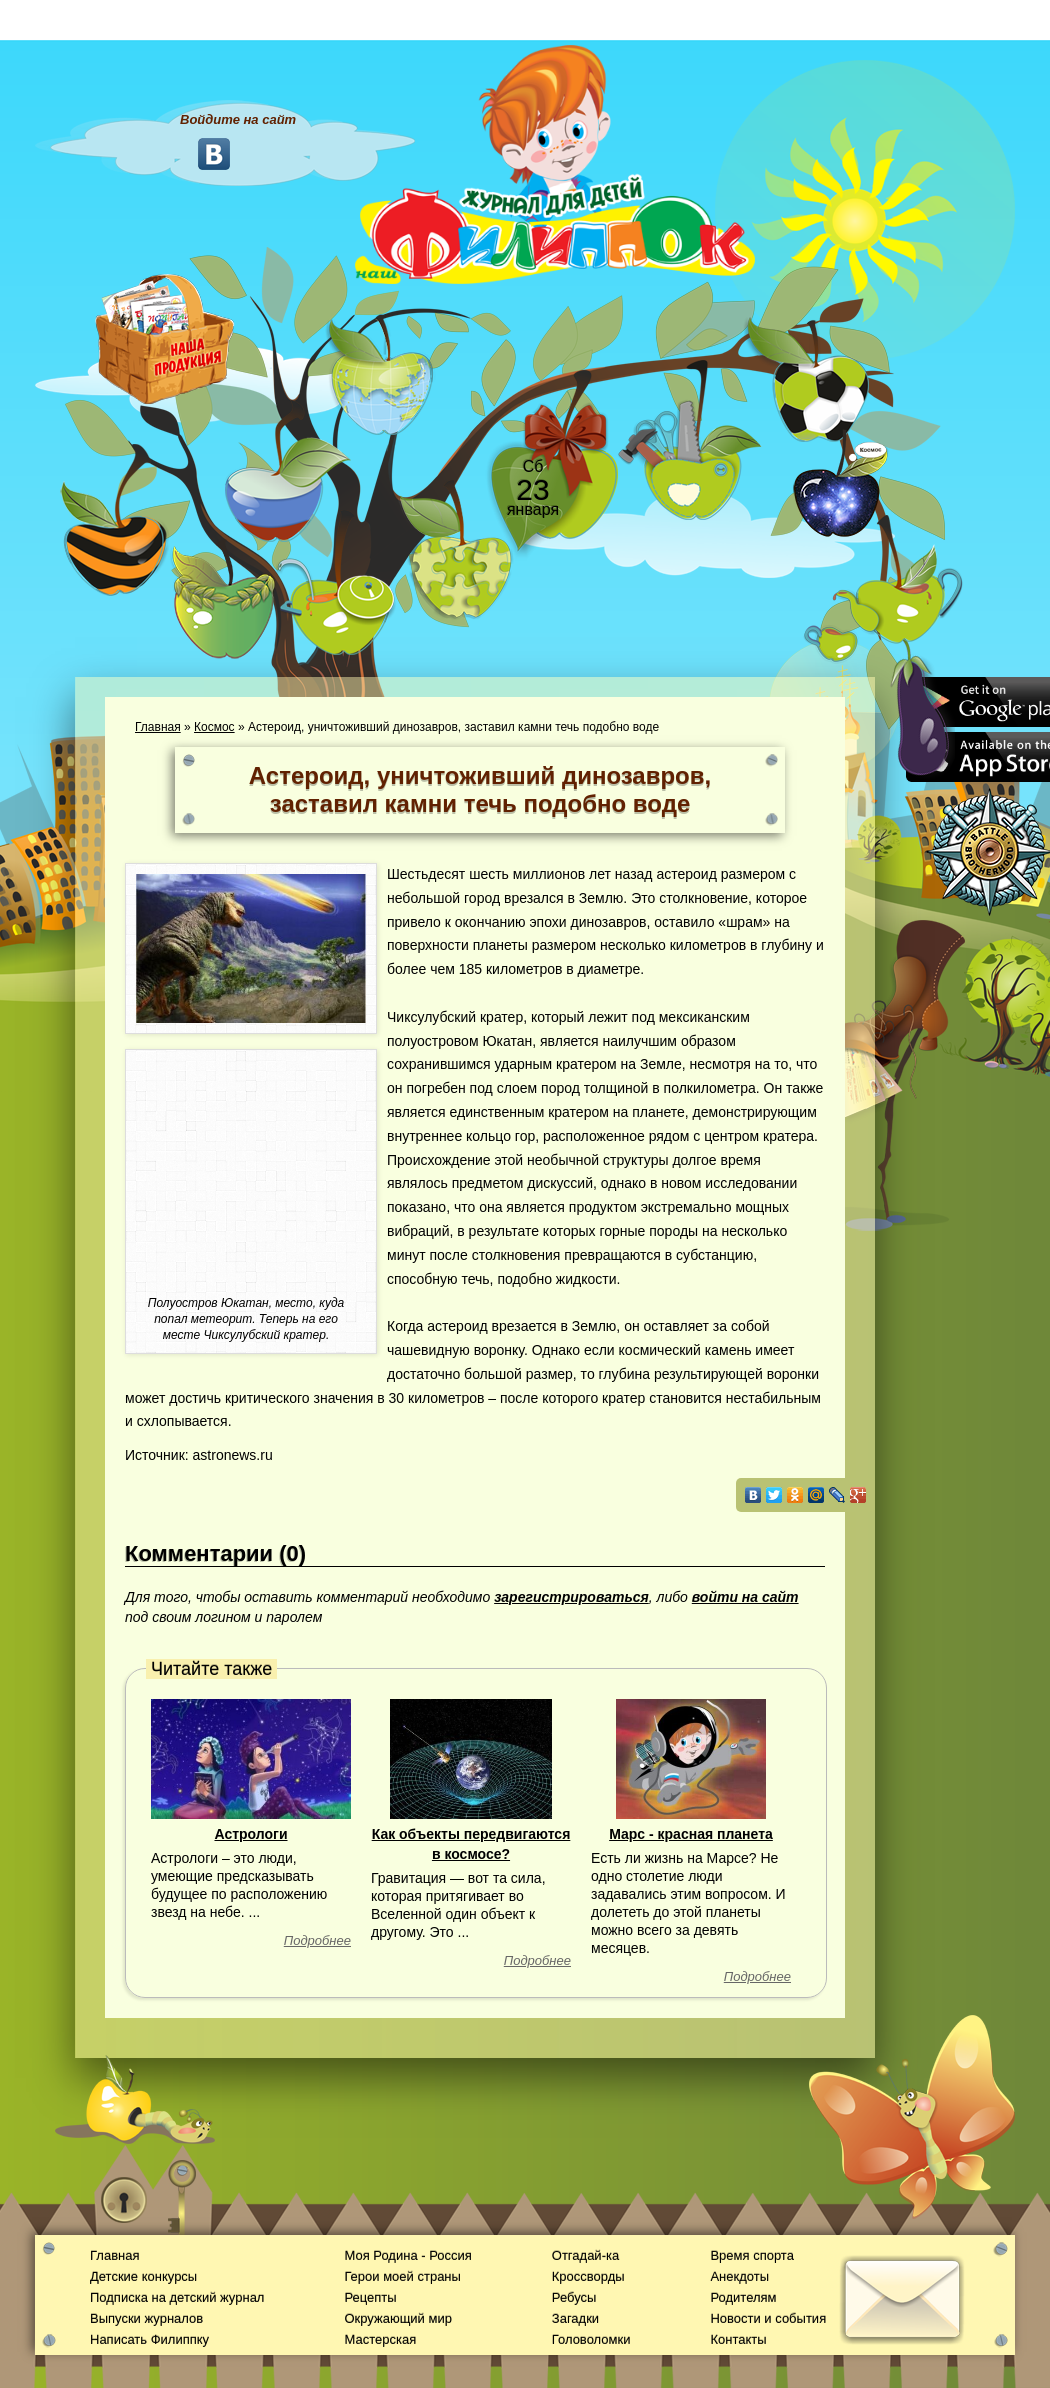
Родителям (743, 2297)
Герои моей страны (402, 2276)
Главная (158, 727)
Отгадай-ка (585, 2255)
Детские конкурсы (143, 2276)
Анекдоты (739, 2276)
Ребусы (574, 2297)
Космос (214, 727)
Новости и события (768, 2318)
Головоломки (591, 2339)
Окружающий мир (397, 2318)
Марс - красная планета (691, 1834)
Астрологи (250, 1834)
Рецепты (370, 2297)
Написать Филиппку (149, 2339)
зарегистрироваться (571, 1597)
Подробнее (317, 1940)
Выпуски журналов (146, 2318)
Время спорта (751, 2255)
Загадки (575, 2318)
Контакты (738, 2339)
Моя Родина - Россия (407, 2255)
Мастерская (380, 2339)
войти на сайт (745, 1597)
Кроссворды (588, 2276)
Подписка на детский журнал (177, 2297)
